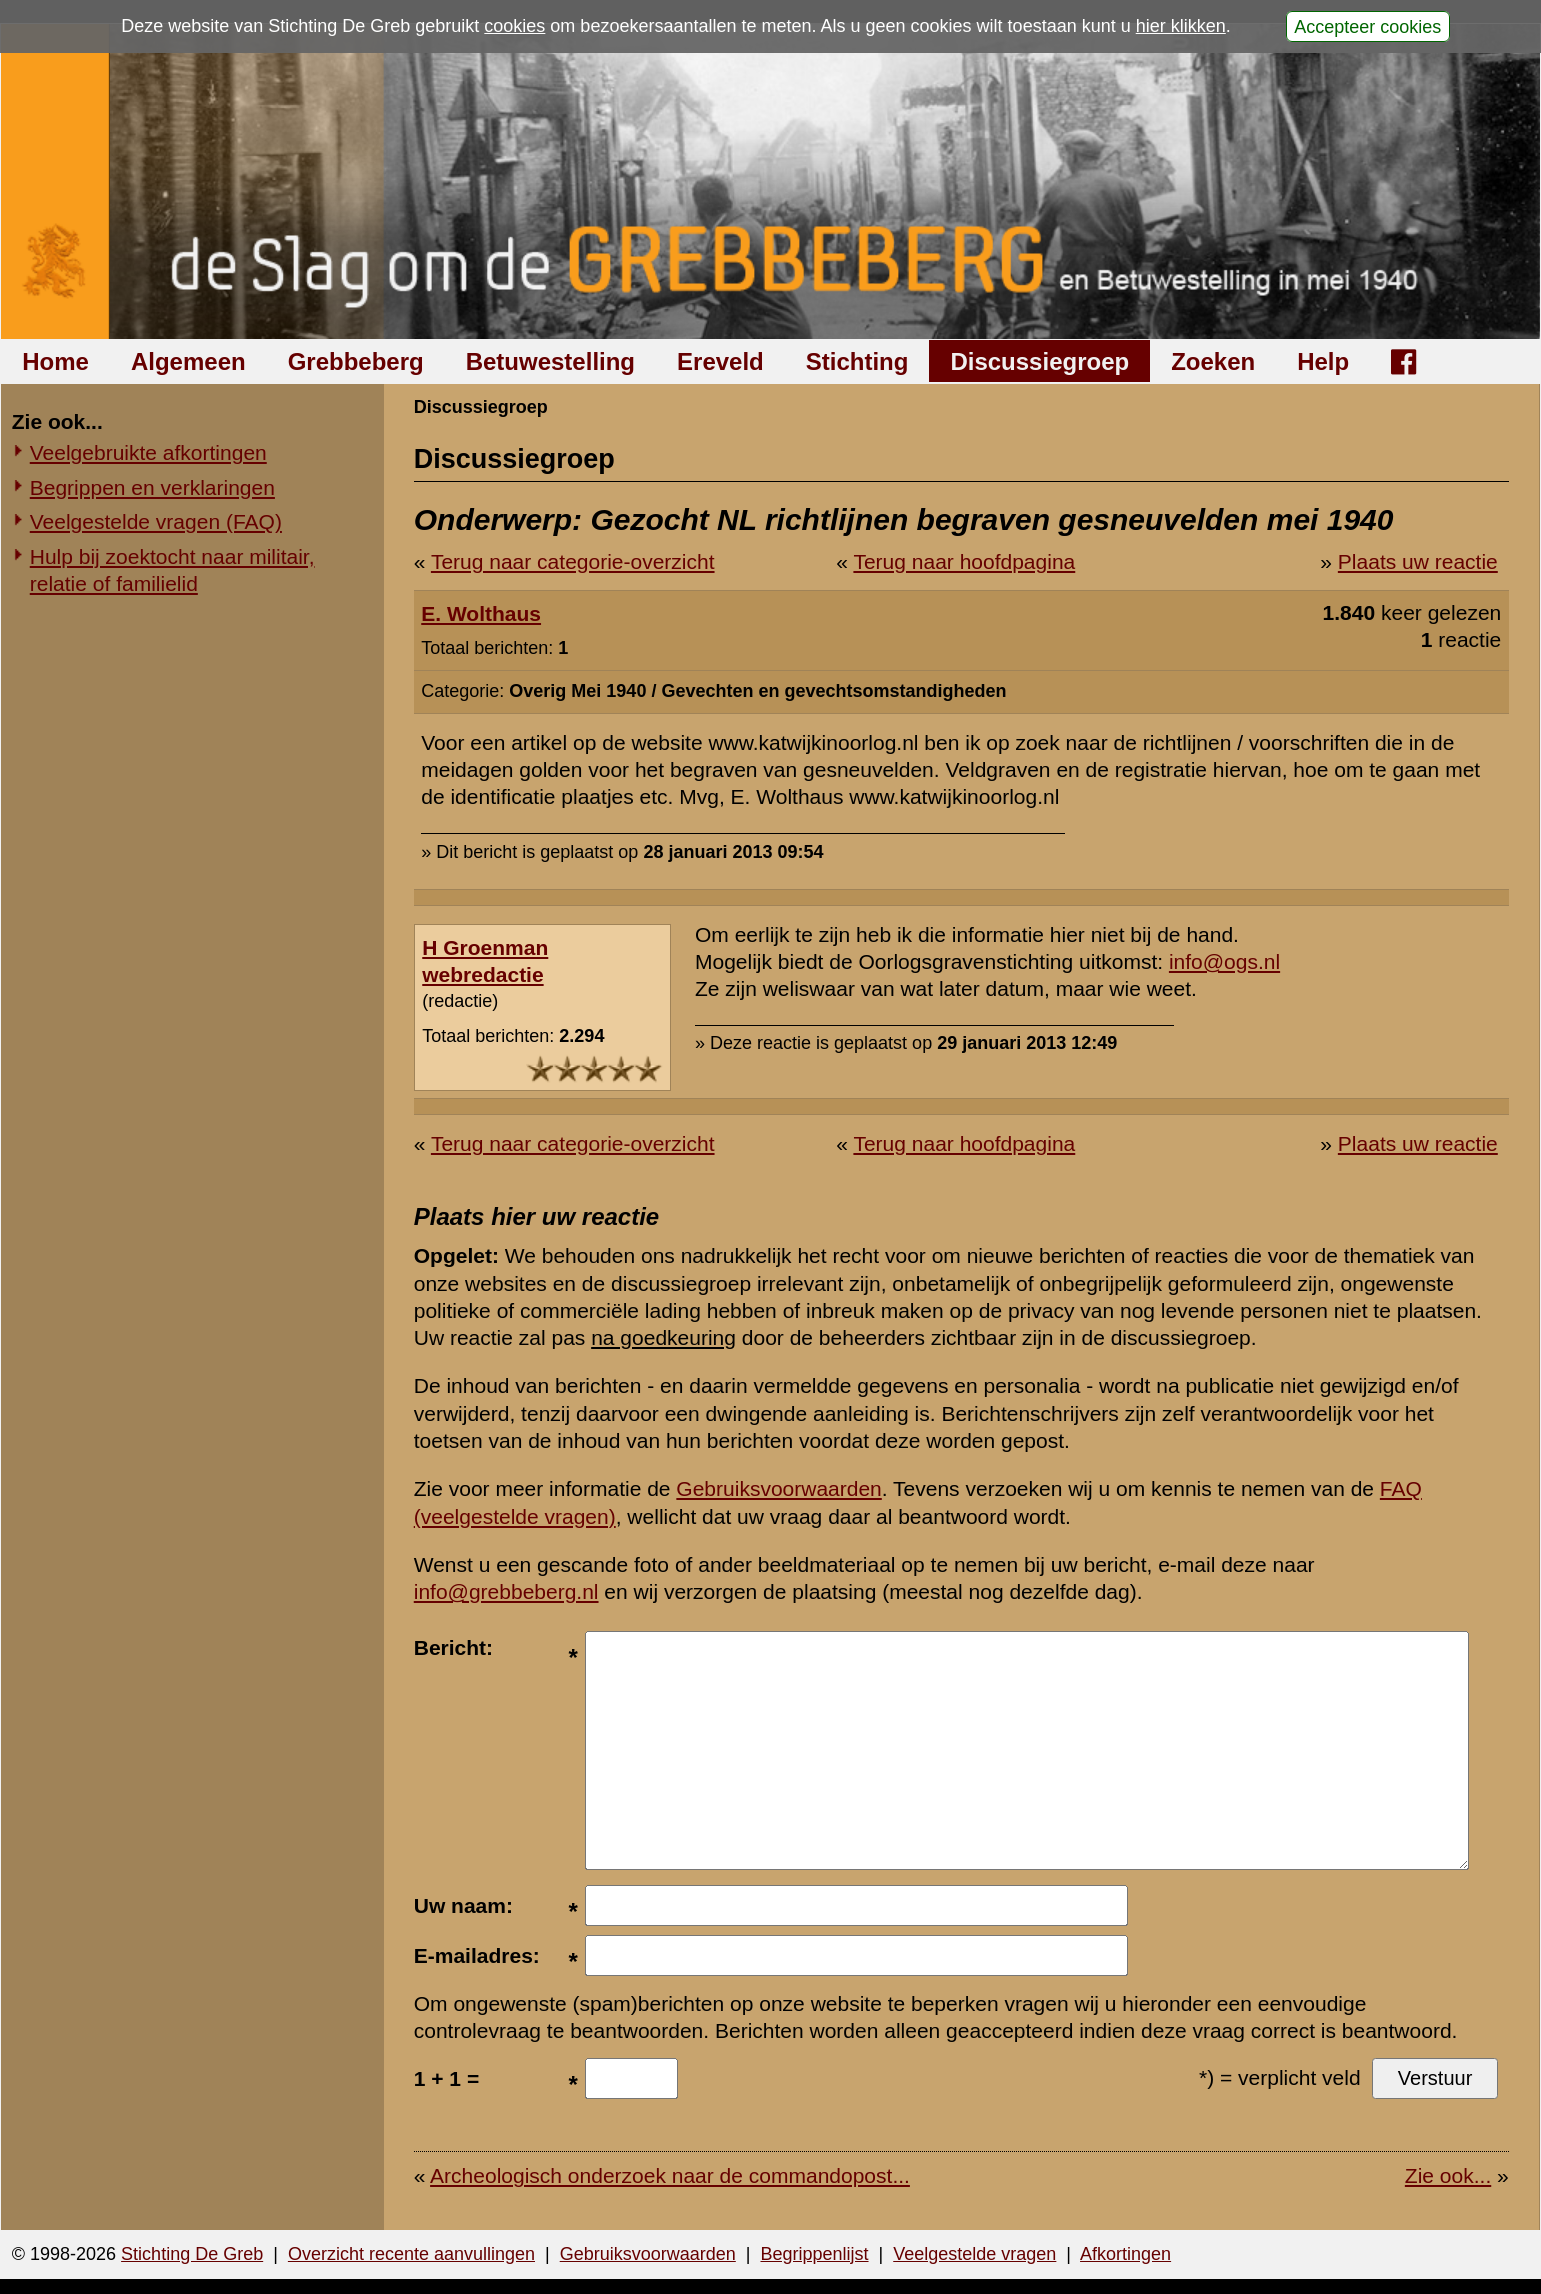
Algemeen (188, 361)
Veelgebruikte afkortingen (148, 452)
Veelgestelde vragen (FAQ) (156, 521)
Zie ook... (1448, 2175)
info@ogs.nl (1224, 961)
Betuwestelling (550, 361)
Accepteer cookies (1367, 26)
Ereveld (720, 361)
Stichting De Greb (192, 2254)
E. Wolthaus (481, 613)
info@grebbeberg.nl (506, 1591)
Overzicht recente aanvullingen (411, 2254)
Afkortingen (1125, 2254)
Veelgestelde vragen (974, 2254)
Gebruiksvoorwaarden (778, 1488)
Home (55, 361)
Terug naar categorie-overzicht (573, 561)
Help (1323, 361)
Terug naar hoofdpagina (964, 561)
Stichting (857, 361)
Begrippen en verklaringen (152, 487)
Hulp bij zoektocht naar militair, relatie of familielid (172, 570)
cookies (514, 26)
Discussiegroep (1039, 361)
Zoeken (1213, 361)
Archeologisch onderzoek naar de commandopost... (670, 2175)
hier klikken (1181, 26)
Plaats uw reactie (1418, 561)
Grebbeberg (356, 361)
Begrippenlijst (814, 2254)
